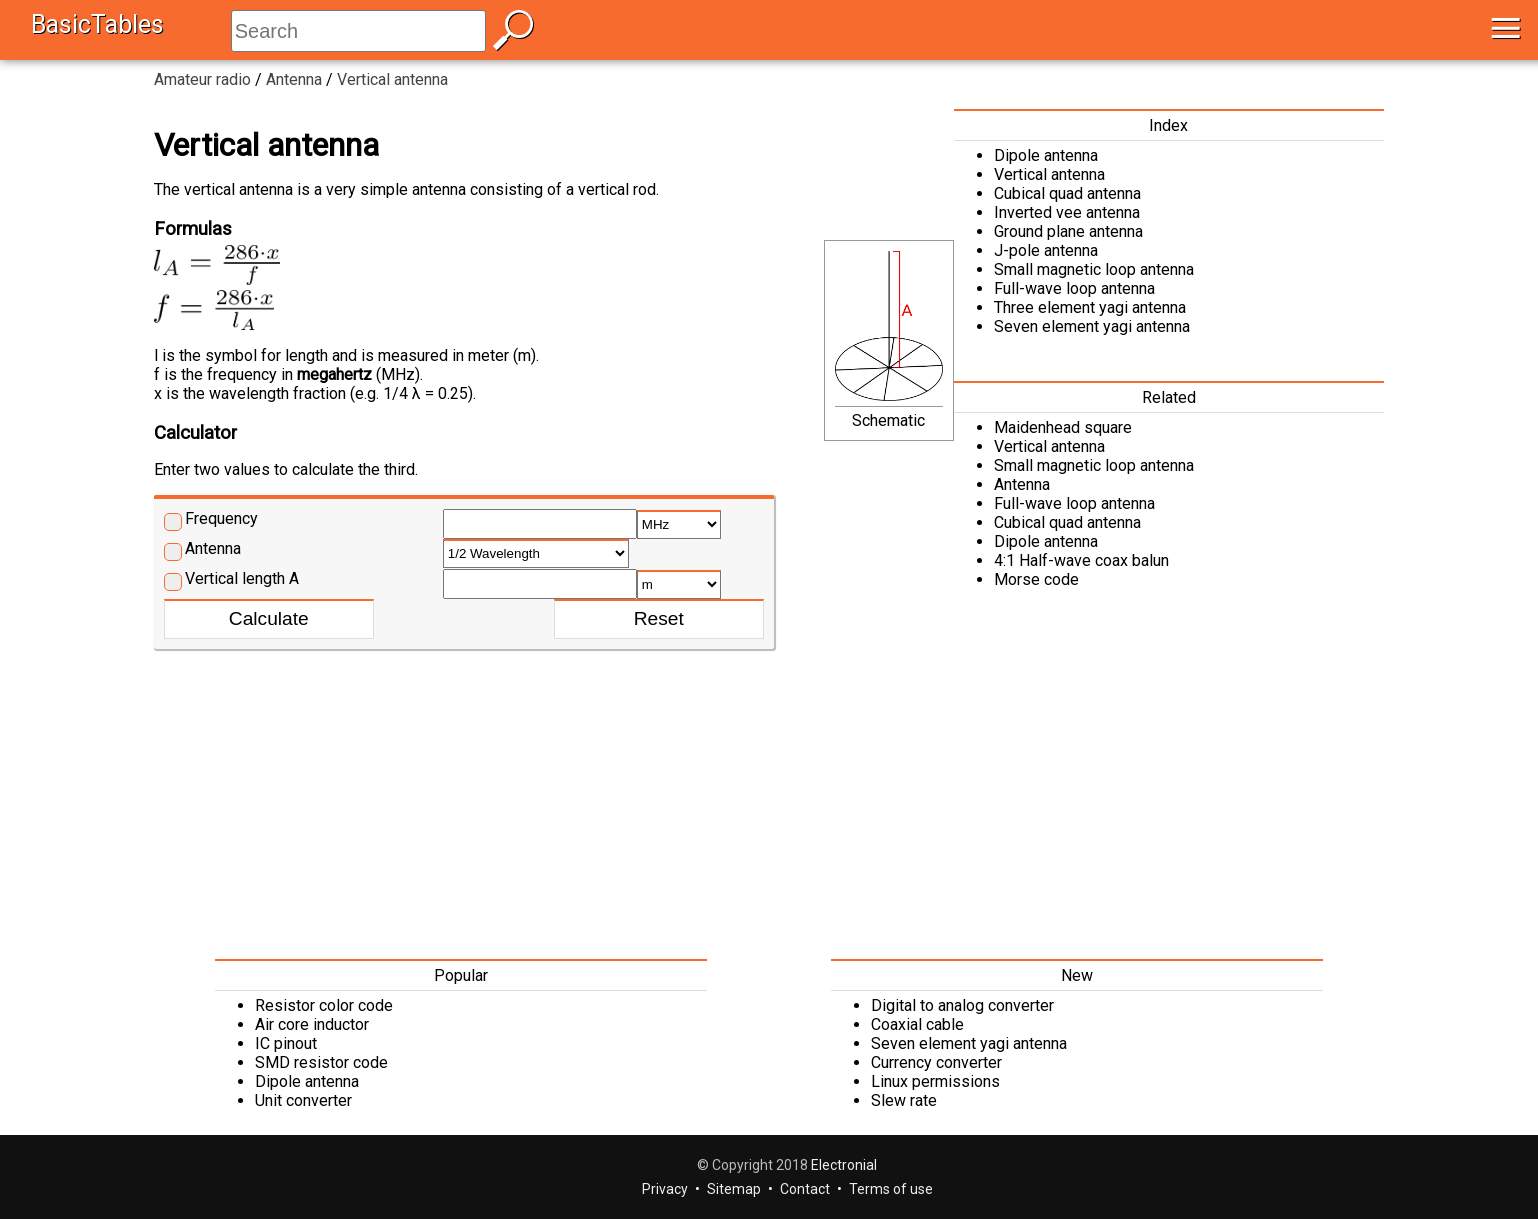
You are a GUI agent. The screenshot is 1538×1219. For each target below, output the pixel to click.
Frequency (221, 518)
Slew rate (904, 1100)
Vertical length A (242, 578)
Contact (805, 1189)
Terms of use (891, 1189)
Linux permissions (935, 1081)
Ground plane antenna (1068, 231)
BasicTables (97, 24)
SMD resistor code (321, 1062)
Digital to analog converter (962, 1005)
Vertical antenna (1049, 174)
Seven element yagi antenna (1092, 326)
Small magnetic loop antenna (1094, 269)
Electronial (844, 1165)
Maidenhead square (1063, 427)
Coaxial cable (917, 1024)
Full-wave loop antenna (1074, 288)
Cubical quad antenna (1067, 193)
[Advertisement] (769, 799)
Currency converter (936, 1062)
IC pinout (286, 1043)
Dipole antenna (1046, 155)
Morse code (1036, 579)
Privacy (665, 1189)
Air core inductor (312, 1024)
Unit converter (303, 1100)
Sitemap (734, 1189)
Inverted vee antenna (1067, 212)
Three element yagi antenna (1090, 307)
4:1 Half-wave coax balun (1081, 560)
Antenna (213, 548)
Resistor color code (324, 1005)
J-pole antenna (1046, 250)
